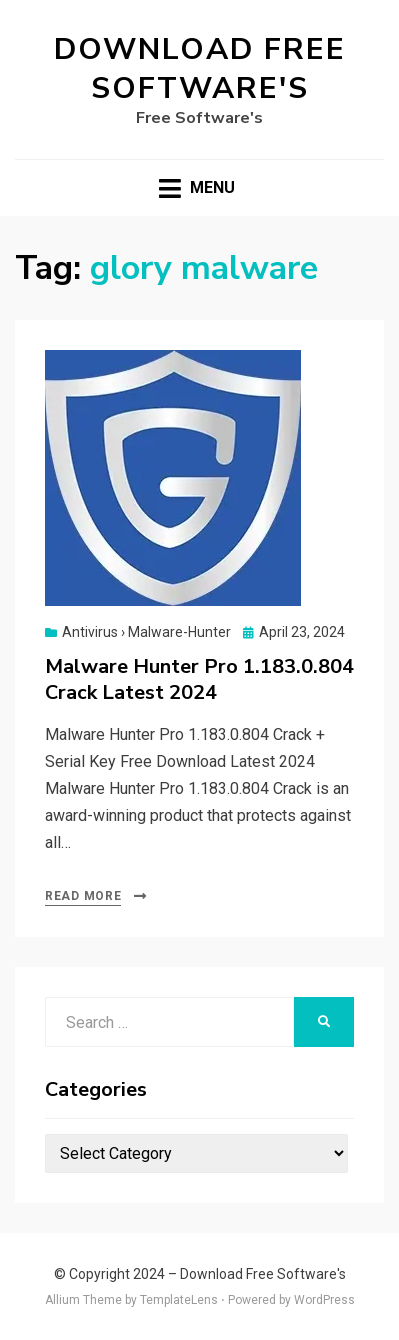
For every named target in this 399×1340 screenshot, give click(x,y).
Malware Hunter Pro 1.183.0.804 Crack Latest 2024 (199, 679)
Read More (83, 896)
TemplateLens (179, 1300)
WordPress (324, 1300)
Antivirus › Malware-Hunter (146, 632)
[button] (173, 478)
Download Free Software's (200, 69)
